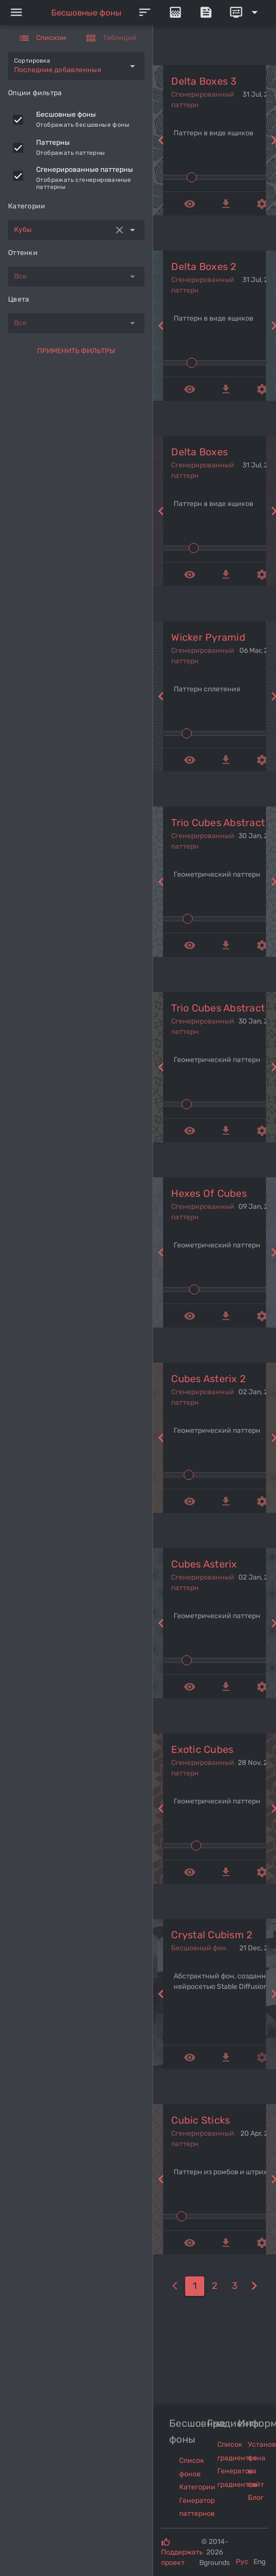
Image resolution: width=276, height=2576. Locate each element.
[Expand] (245, 12)
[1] (194, 2286)
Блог (255, 2497)
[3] (234, 2286)
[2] (214, 2286)
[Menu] (16, 13)
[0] (175, 2286)
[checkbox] (18, 120)
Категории (197, 2487)
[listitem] (76, 120)
